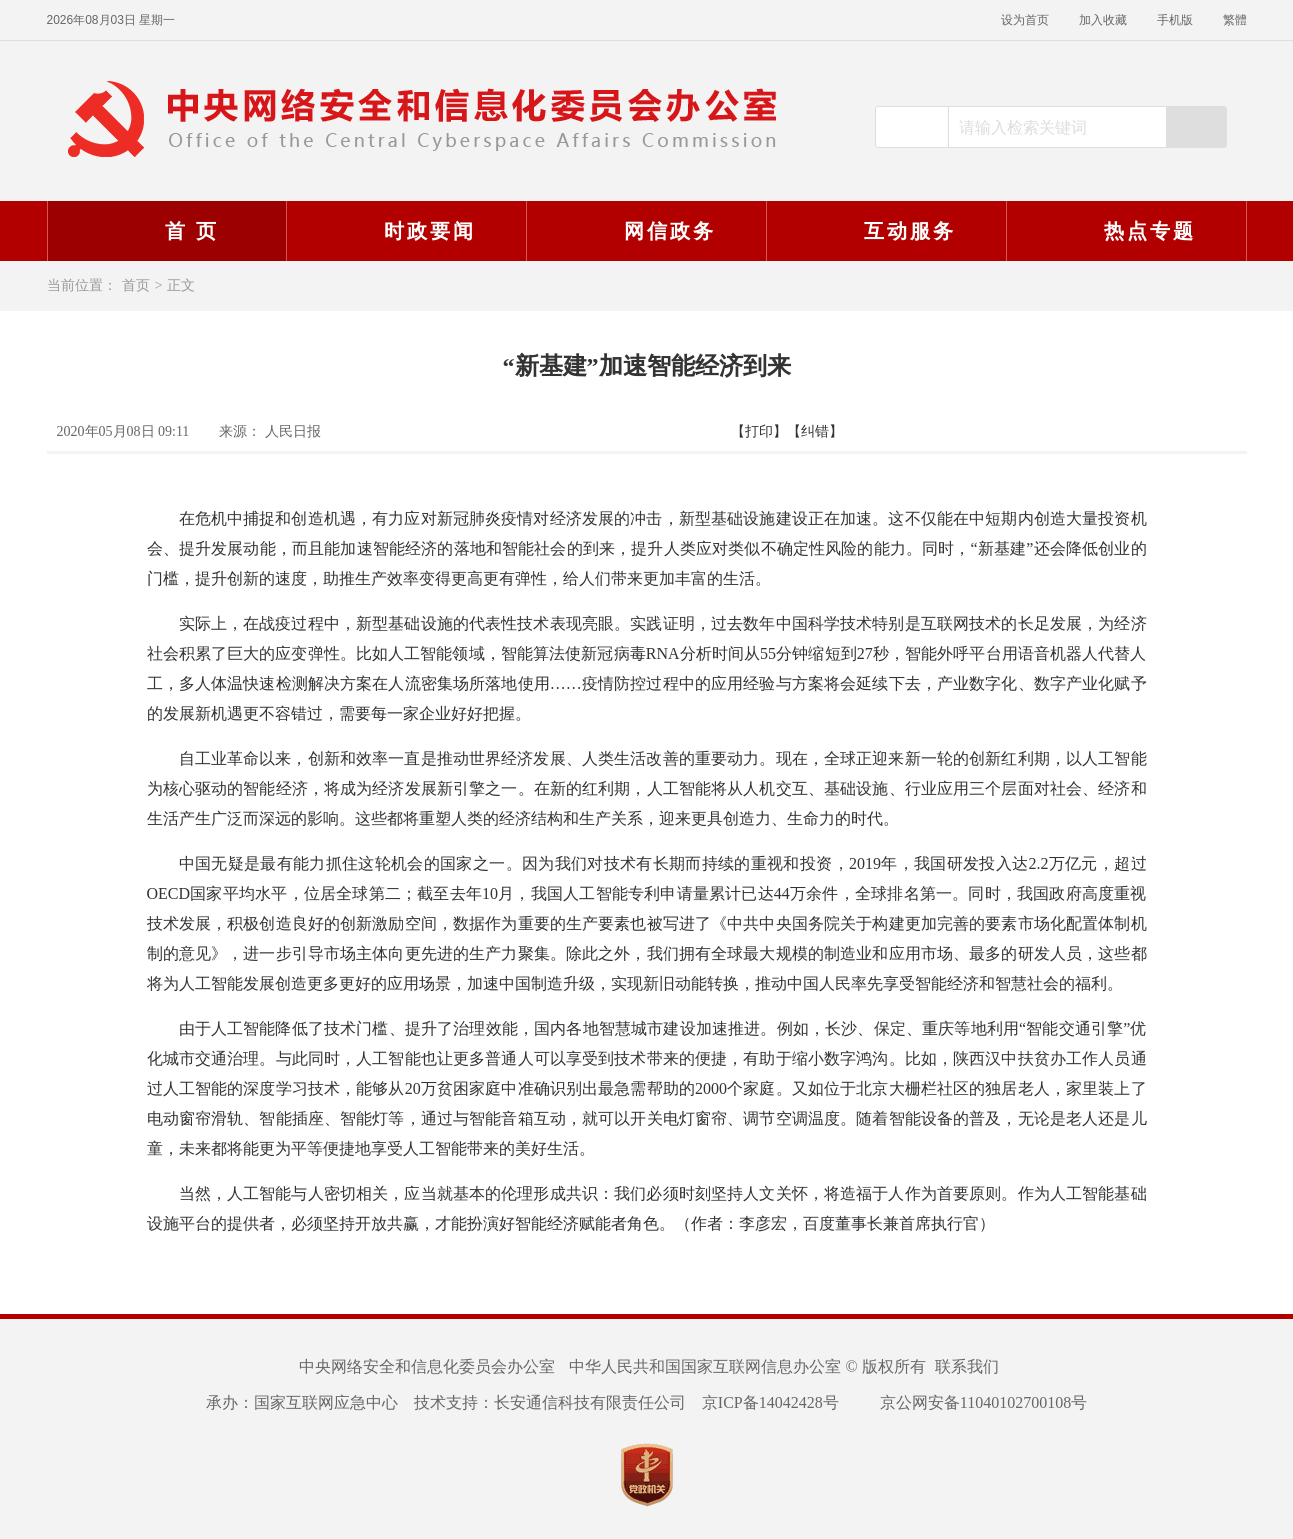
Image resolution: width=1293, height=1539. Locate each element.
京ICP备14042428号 (770, 1402)
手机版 (1175, 20)
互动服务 (884, 231)
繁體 (1235, 20)
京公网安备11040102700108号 (971, 1402)
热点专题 (1124, 231)
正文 (181, 285)
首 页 (166, 231)
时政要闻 (404, 231)
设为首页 (1025, 20)
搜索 (1196, 127)
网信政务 (644, 231)
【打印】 (759, 431)
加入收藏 (1103, 20)
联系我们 (967, 1366)
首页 (136, 285)
